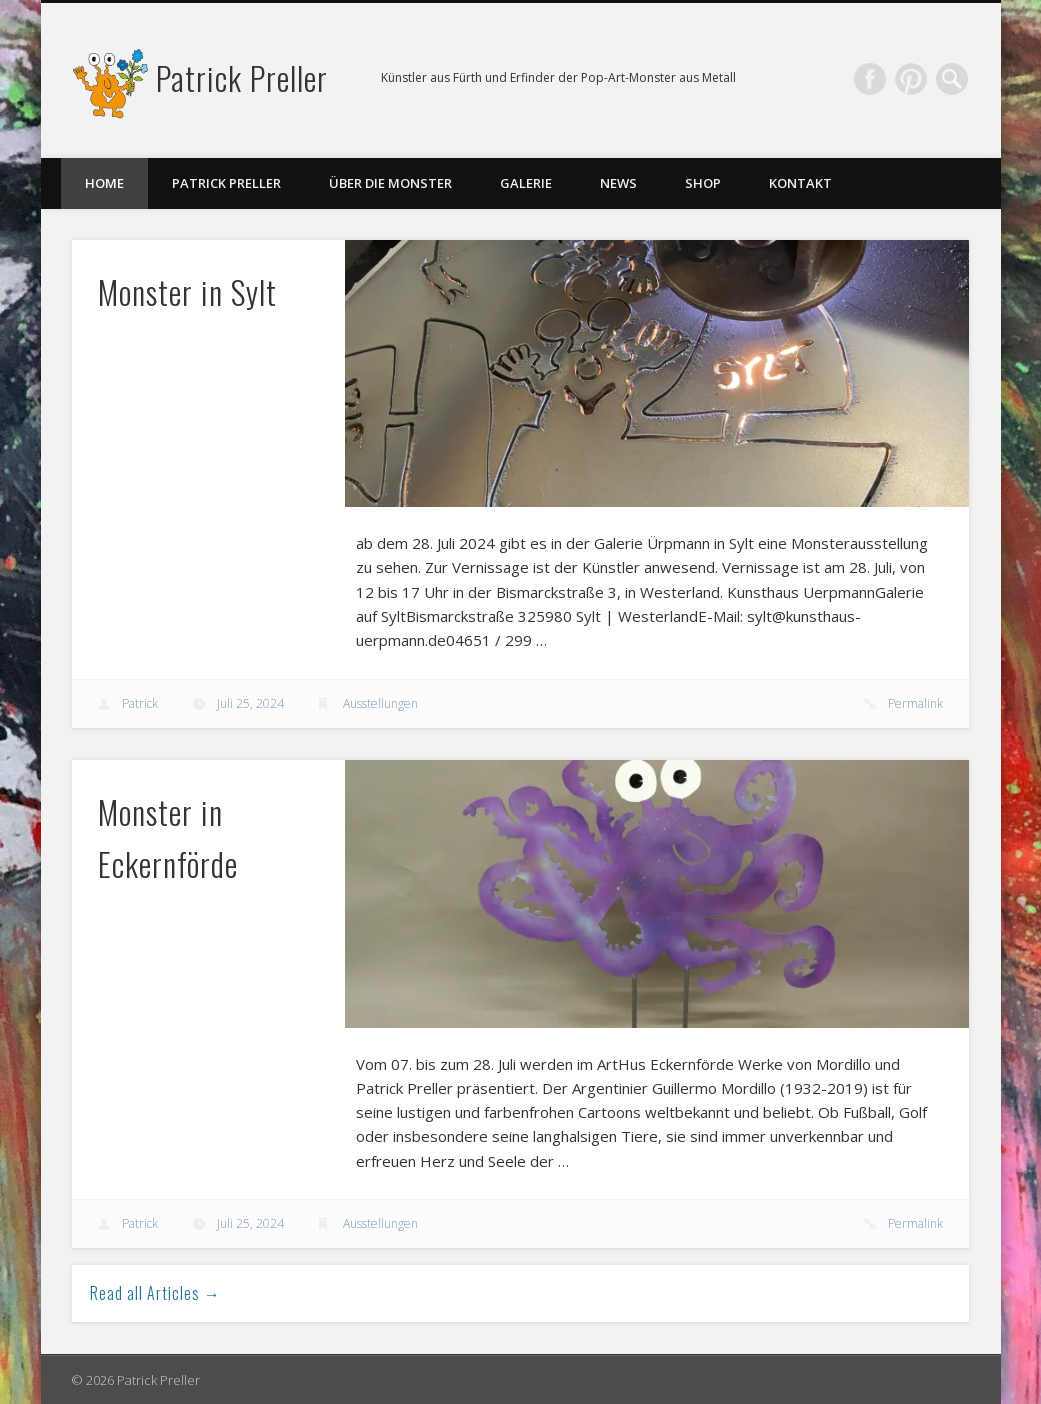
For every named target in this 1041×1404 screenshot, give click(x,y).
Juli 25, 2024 (250, 703)
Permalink (915, 703)
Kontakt (800, 183)
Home (104, 183)
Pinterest (911, 79)
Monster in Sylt (187, 291)
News (618, 183)
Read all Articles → (155, 1293)
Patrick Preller (242, 77)
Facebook (870, 79)
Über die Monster (390, 183)
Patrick (140, 703)
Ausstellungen (380, 703)
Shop (703, 183)
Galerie (526, 183)
